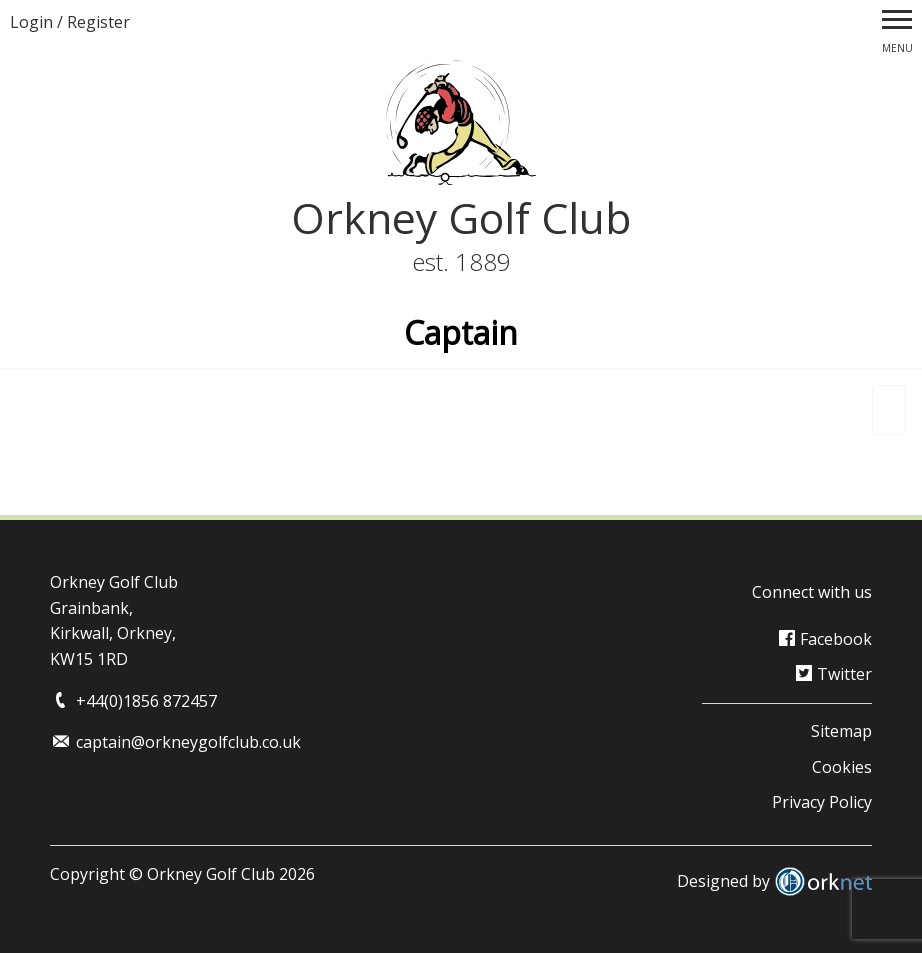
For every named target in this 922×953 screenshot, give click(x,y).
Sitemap (841, 731)
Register (98, 22)
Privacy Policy (822, 802)
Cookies (842, 767)
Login (31, 22)
